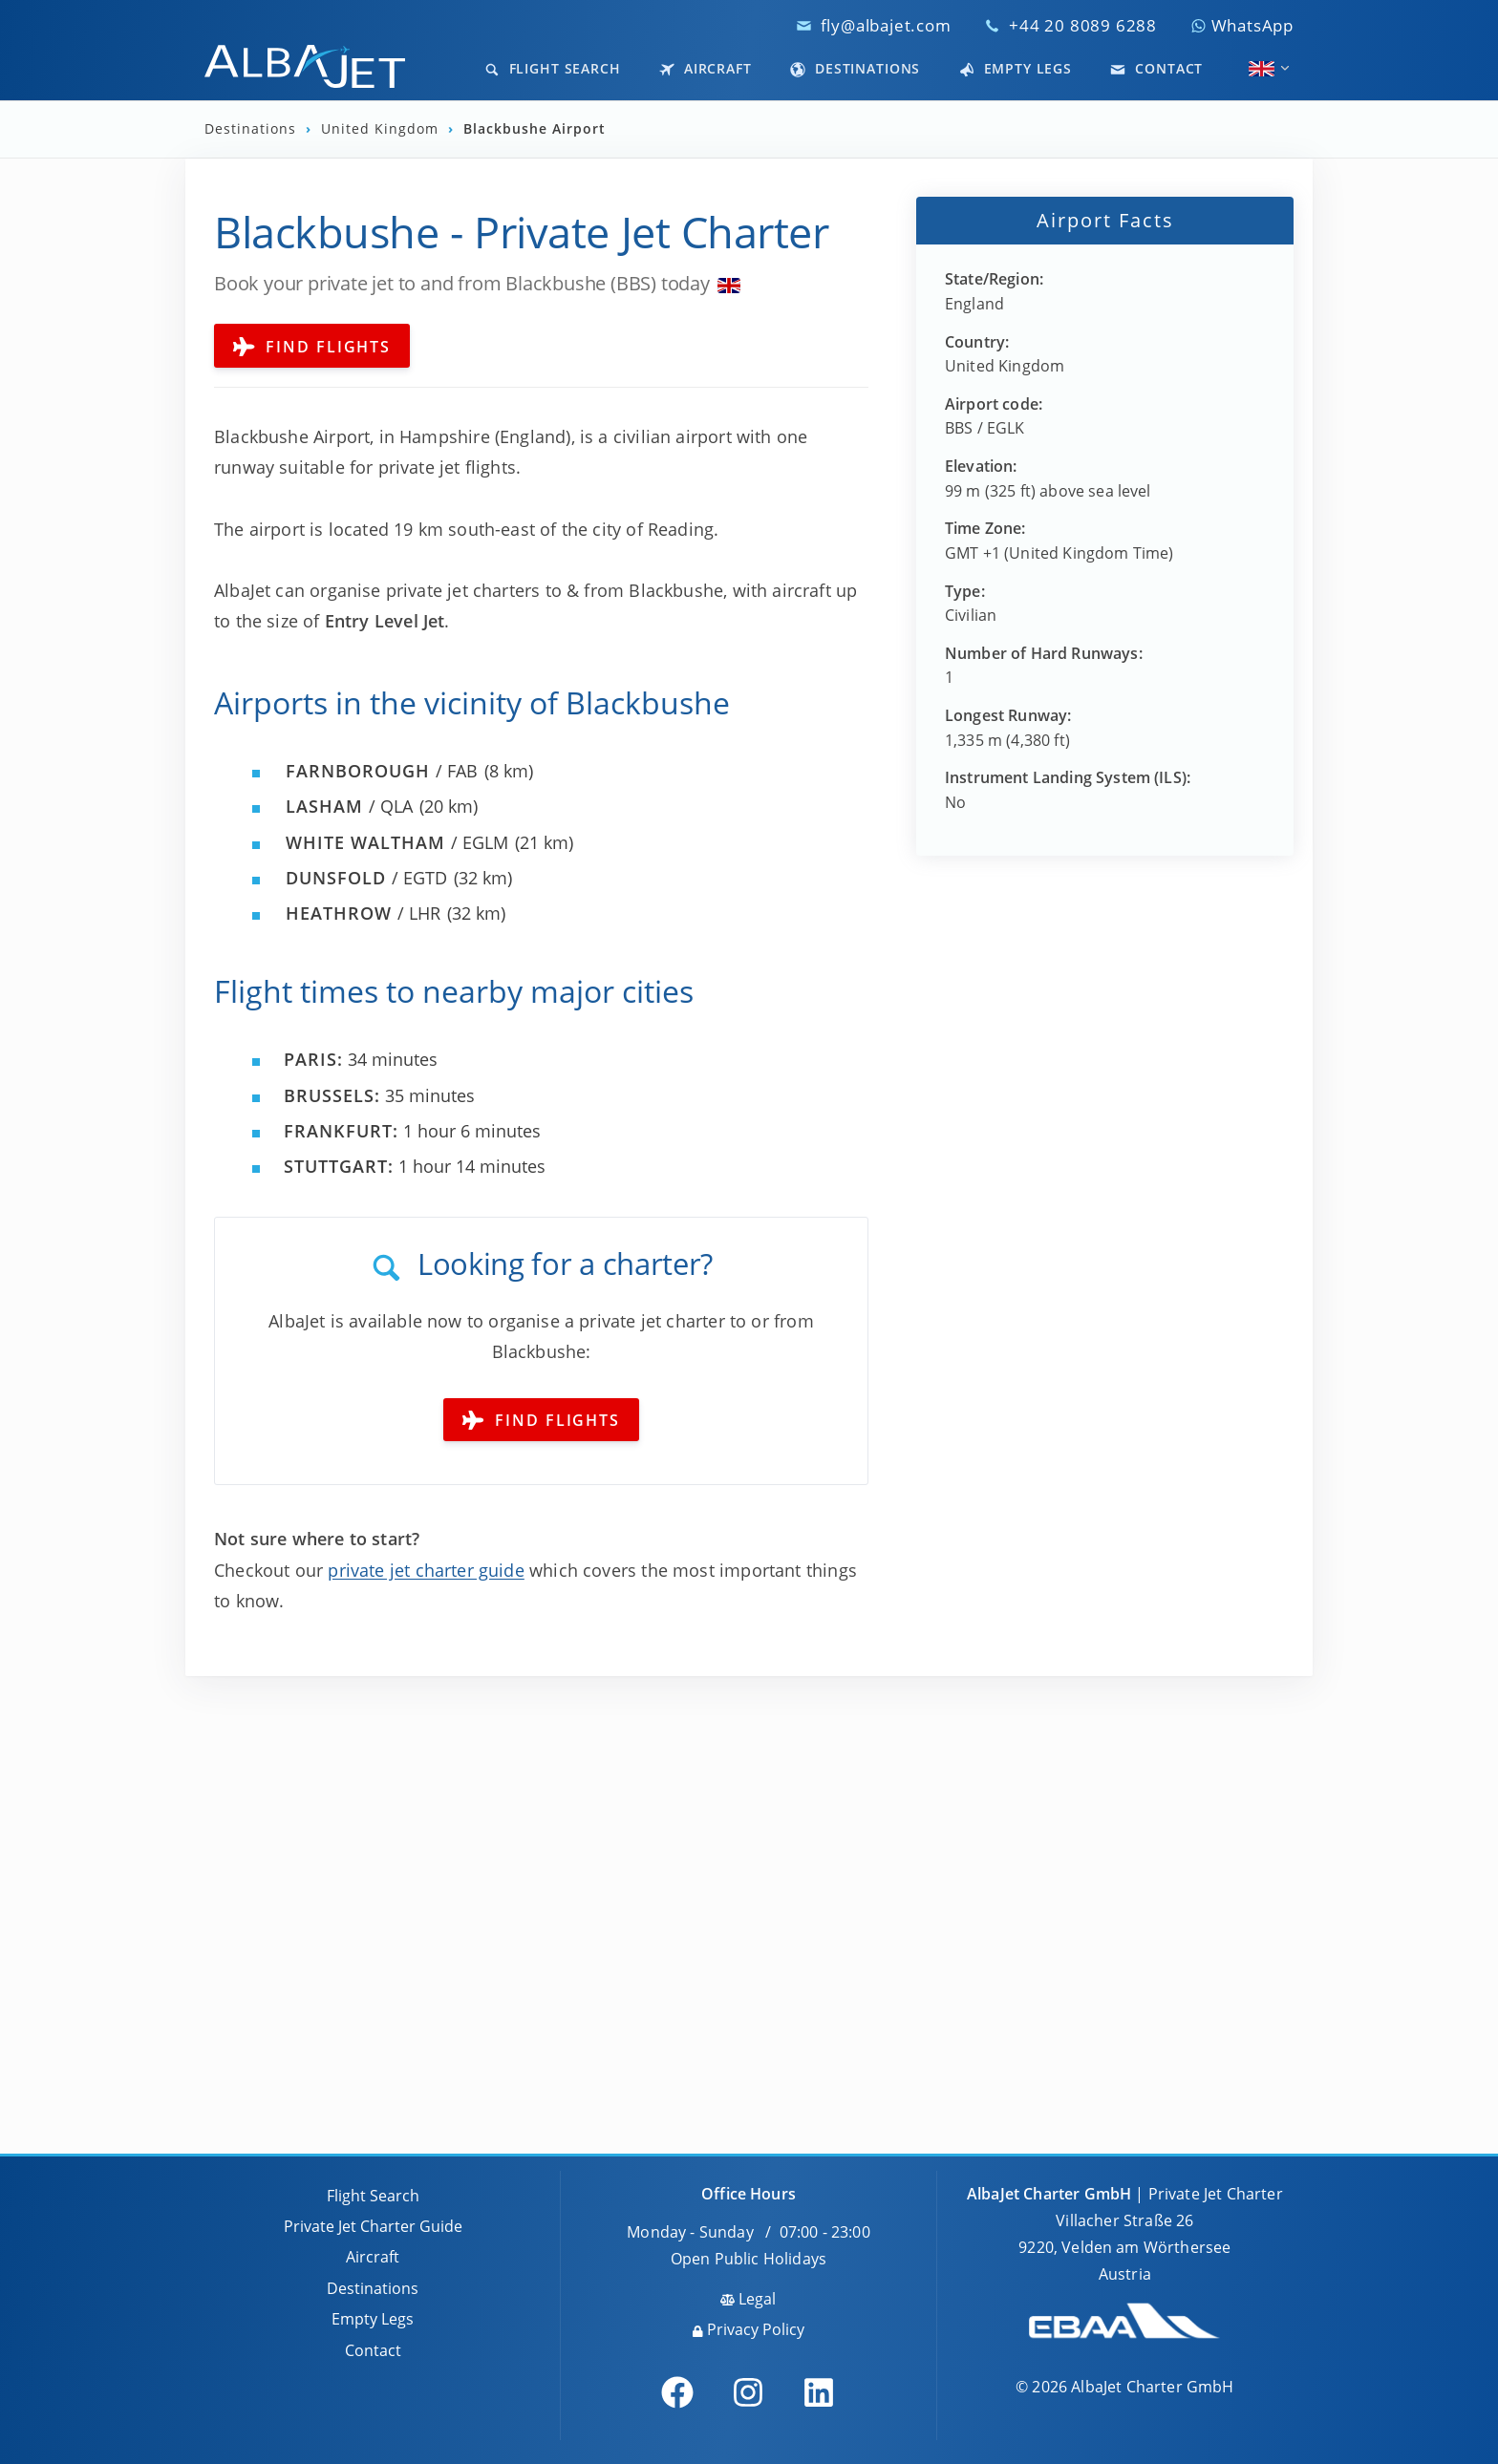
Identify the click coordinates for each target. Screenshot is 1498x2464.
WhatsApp (1242, 25)
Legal (748, 2298)
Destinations (855, 68)
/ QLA (349, 806)
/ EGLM (397, 842)
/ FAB (382, 770)
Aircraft (705, 68)
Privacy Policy (748, 2329)
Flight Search (552, 68)
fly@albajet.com (886, 25)
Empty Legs (1015, 68)
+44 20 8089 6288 (1083, 25)
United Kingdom (382, 129)
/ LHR (363, 913)
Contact (1156, 68)
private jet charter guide (426, 1570)
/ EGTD (366, 877)
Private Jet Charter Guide (373, 2226)
